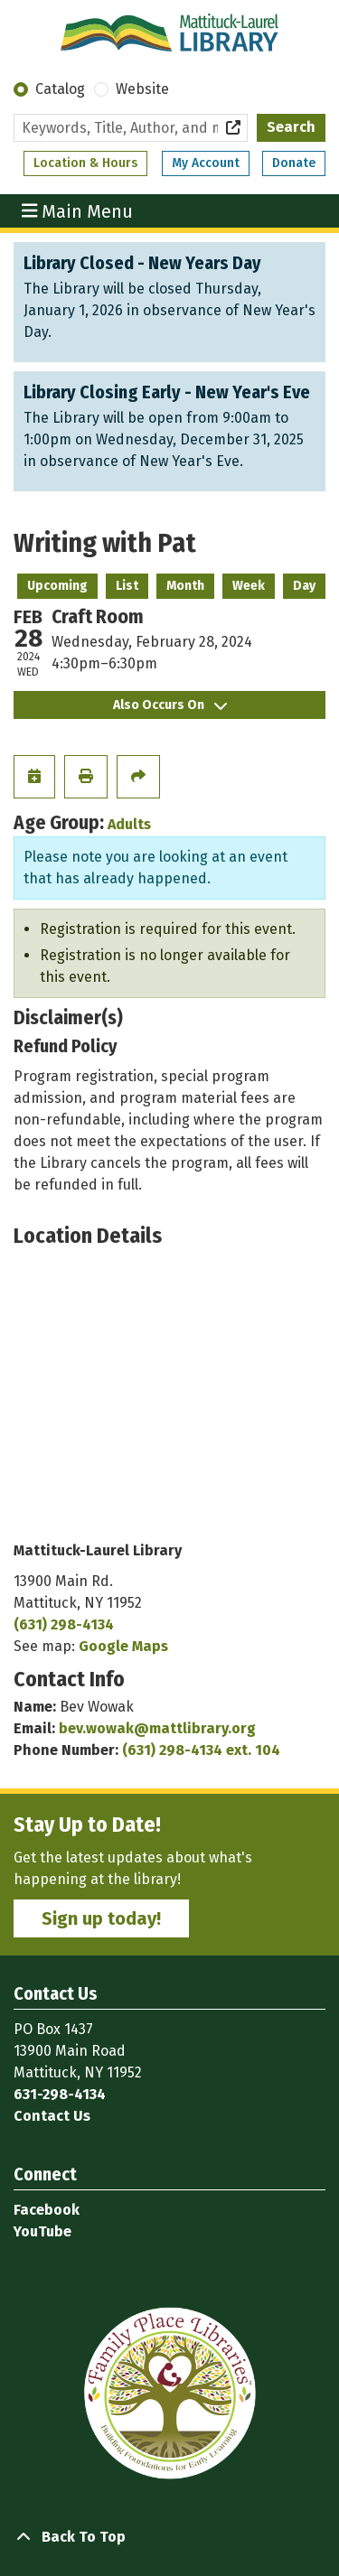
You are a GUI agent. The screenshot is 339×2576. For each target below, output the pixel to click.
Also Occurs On (170, 705)
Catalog (60, 89)
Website (142, 89)
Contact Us (52, 2115)
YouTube (42, 2231)
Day (304, 585)
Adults (129, 824)
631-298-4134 (60, 2094)
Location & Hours (85, 163)
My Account (206, 163)
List (127, 585)
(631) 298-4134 (64, 1624)
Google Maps (123, 1646)
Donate (293, 163)
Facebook (47, 2209)
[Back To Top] (169, 2537)
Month (185, 585)
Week (248, 585)
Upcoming (57, 585)
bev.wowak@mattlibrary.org (157, 1728)
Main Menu (78, 210)
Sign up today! (101, 1918)
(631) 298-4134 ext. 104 (201, 1750)
